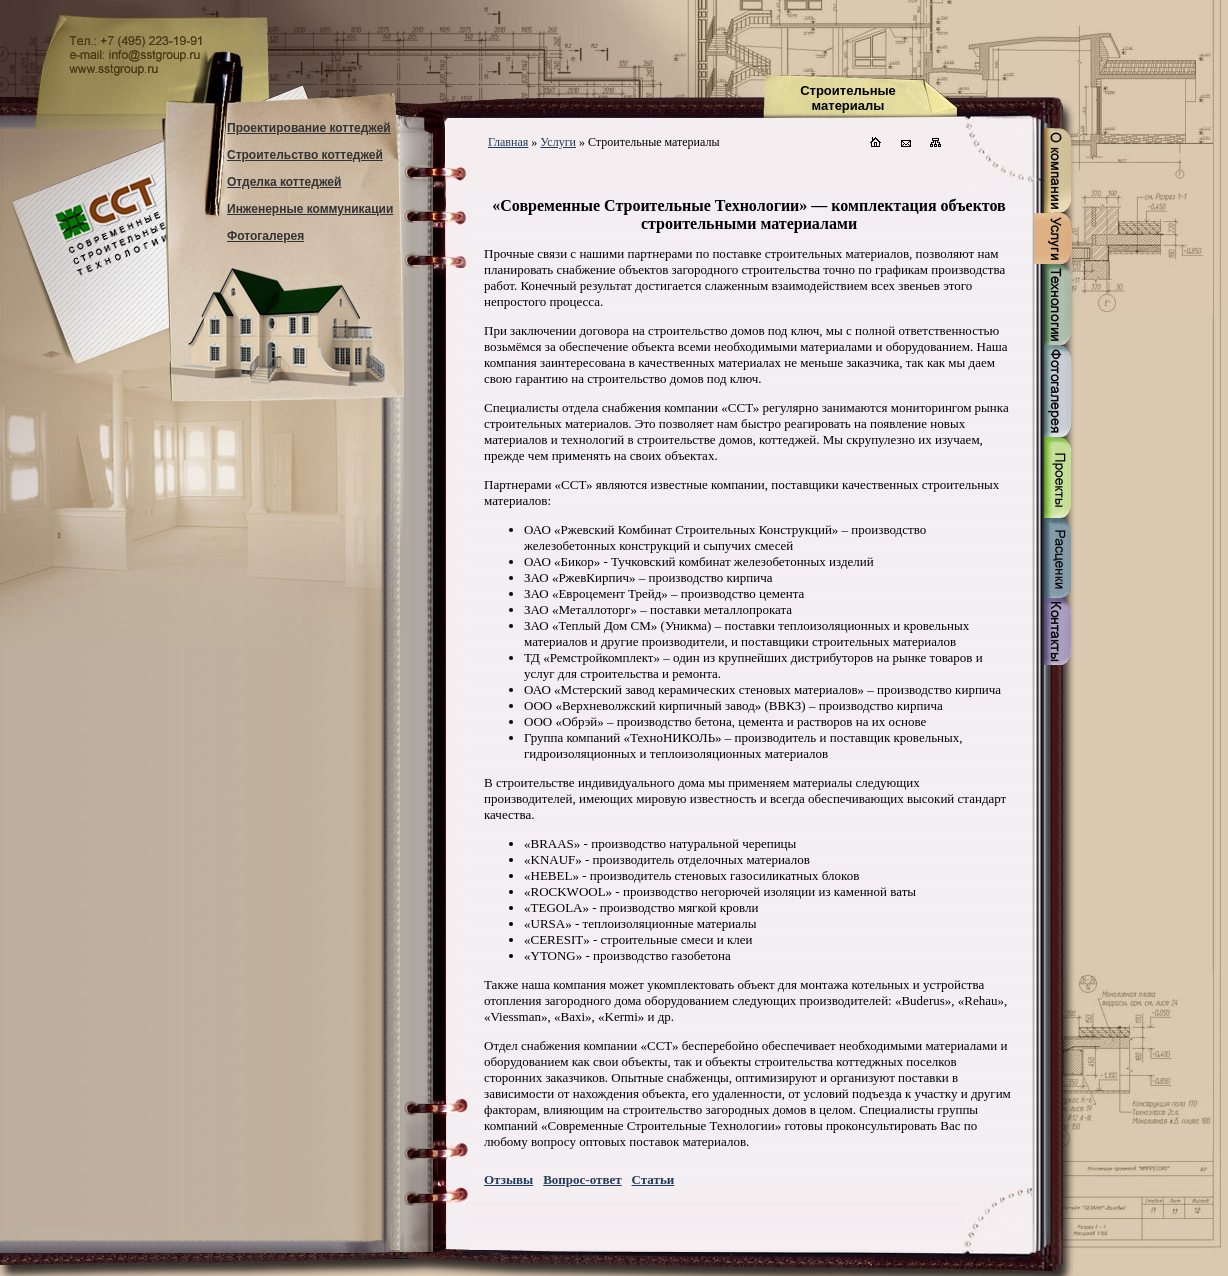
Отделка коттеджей (284, 182)
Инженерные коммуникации (310, 209)
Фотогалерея (265, 236)
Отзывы (508, 1179)
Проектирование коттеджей (309, 128)
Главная (508, 142)
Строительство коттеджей (305, 155)
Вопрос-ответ (582, 1179)
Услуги (558, 142)
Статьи (653, 1179)
